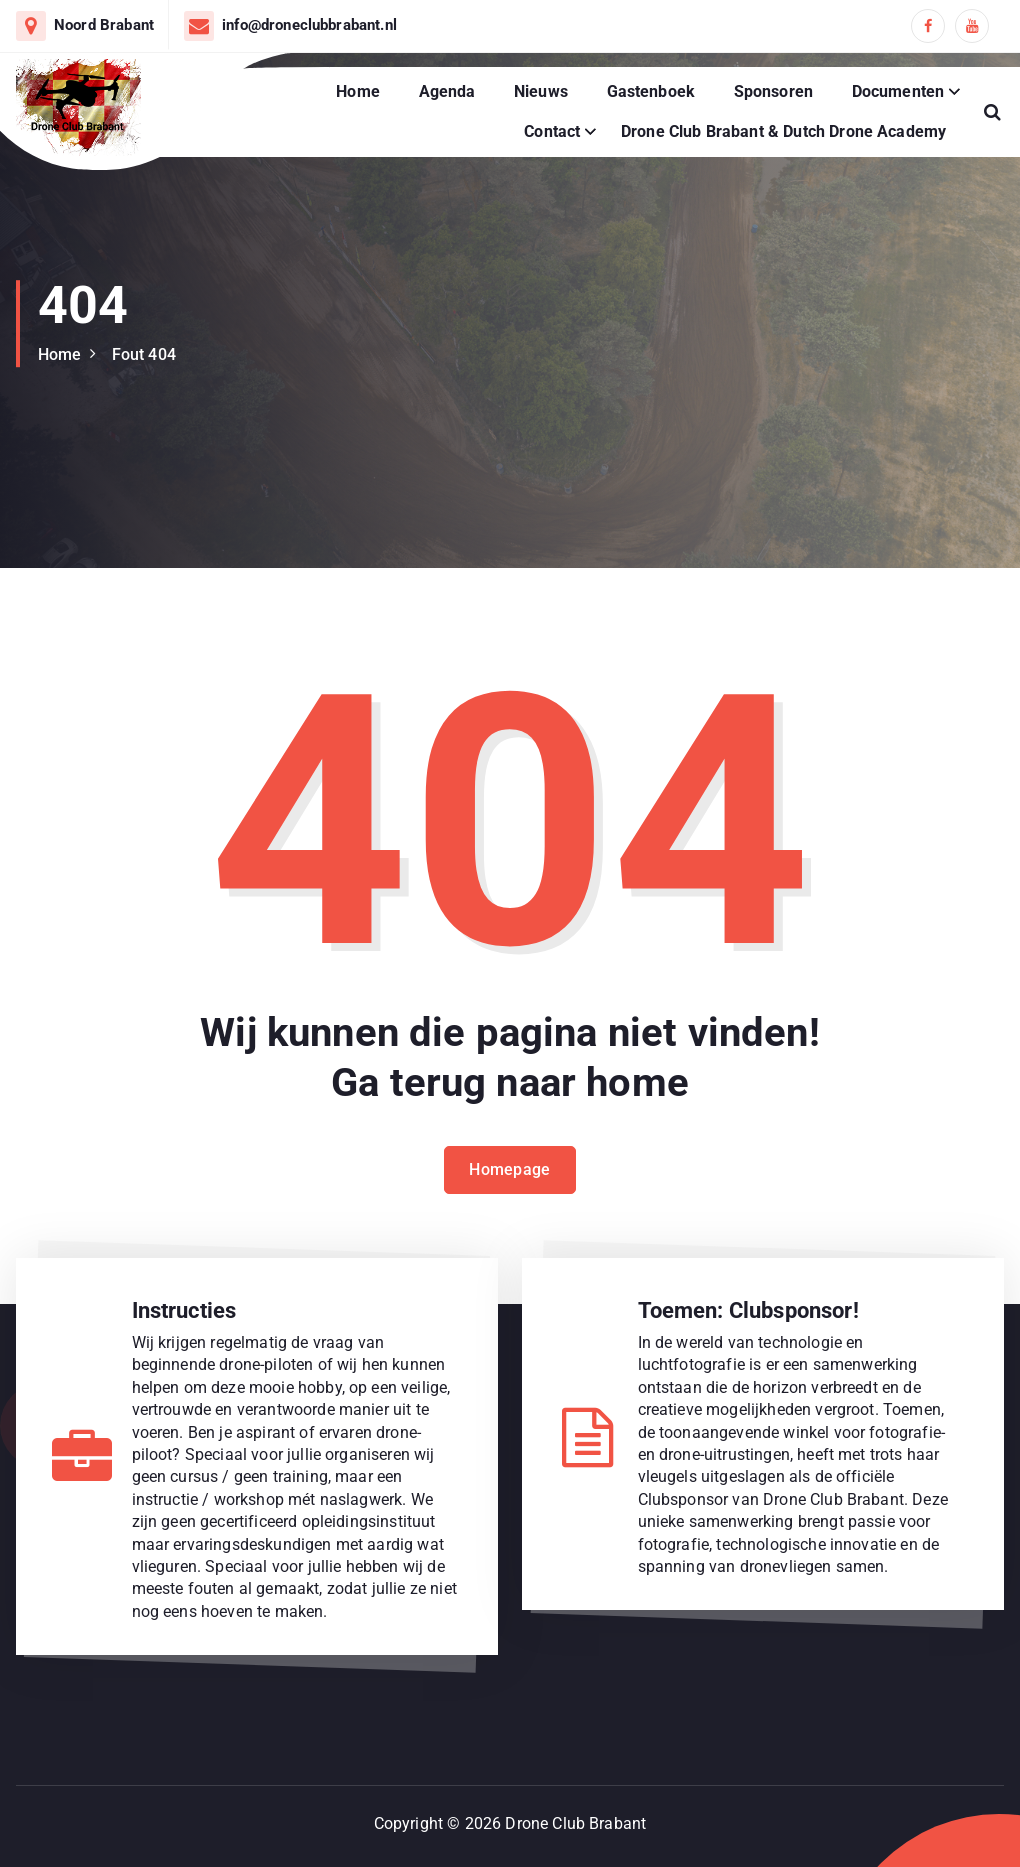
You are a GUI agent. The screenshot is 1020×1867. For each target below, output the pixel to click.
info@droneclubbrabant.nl (309, 25)
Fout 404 (144, 354)
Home (358, 91)
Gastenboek (651, 91)
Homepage (509, 1172)
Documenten (898, 91)
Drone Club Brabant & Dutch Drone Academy (783, 131)
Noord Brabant (104, 25)
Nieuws (541, 91)
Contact (552, 131)
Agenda (447, 91)
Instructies (184, 1310)
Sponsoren (773, 91)
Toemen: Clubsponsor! (748, 1310)
